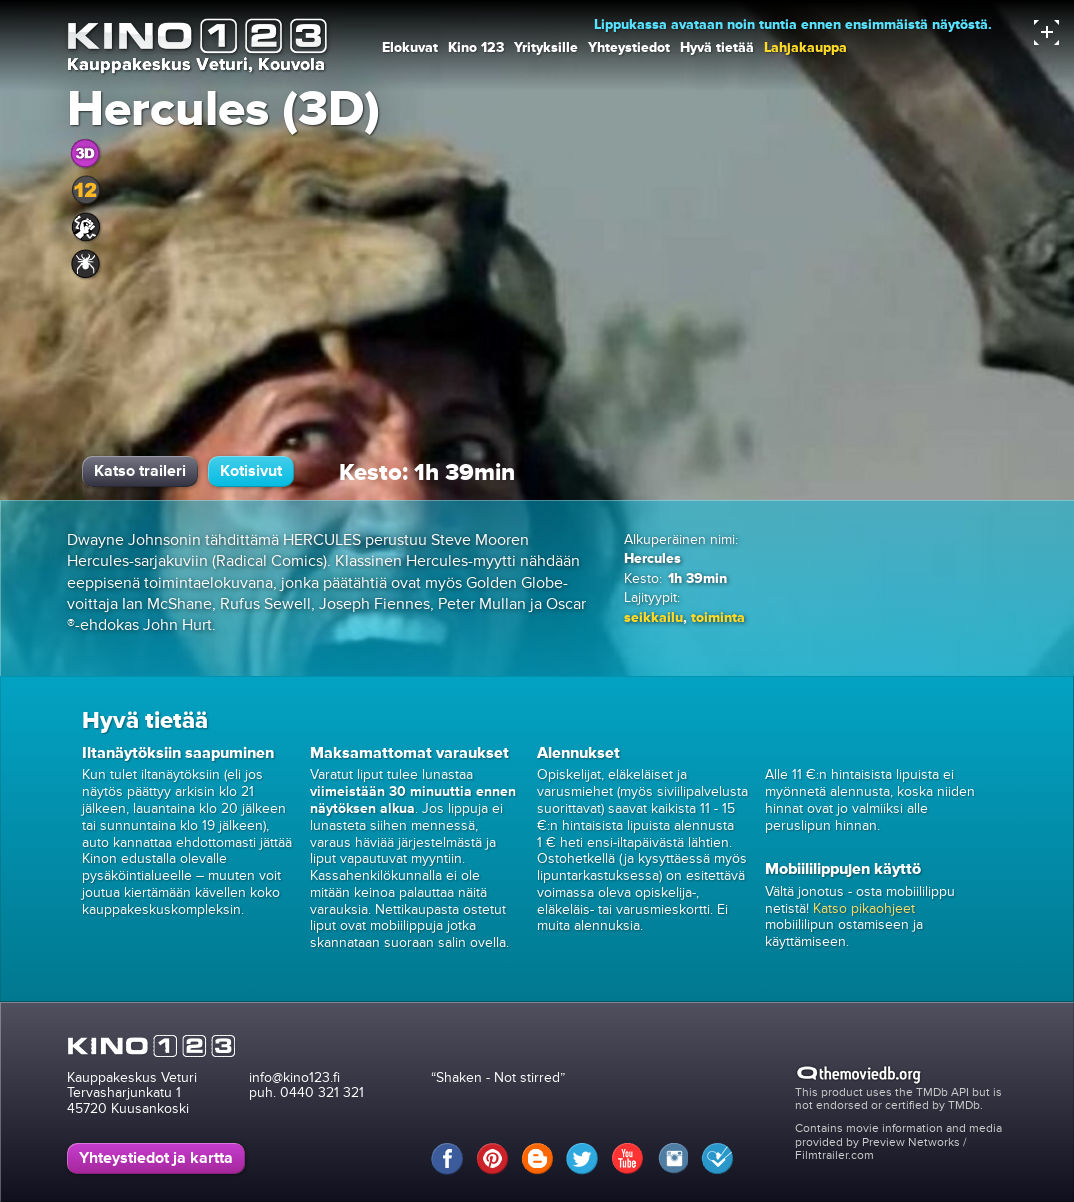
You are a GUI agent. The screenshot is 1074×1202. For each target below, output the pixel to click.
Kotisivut (251, 471)
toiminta (718, 617)
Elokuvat (410, 47)
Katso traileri (140, 471)
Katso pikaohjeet (864, 908)
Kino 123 (476, 47)
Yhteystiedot (629, 47)
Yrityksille (546, 47)
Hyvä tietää (717, 47)
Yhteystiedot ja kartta (156, 1158)
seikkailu (653, 617)
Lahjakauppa (805, 47)
